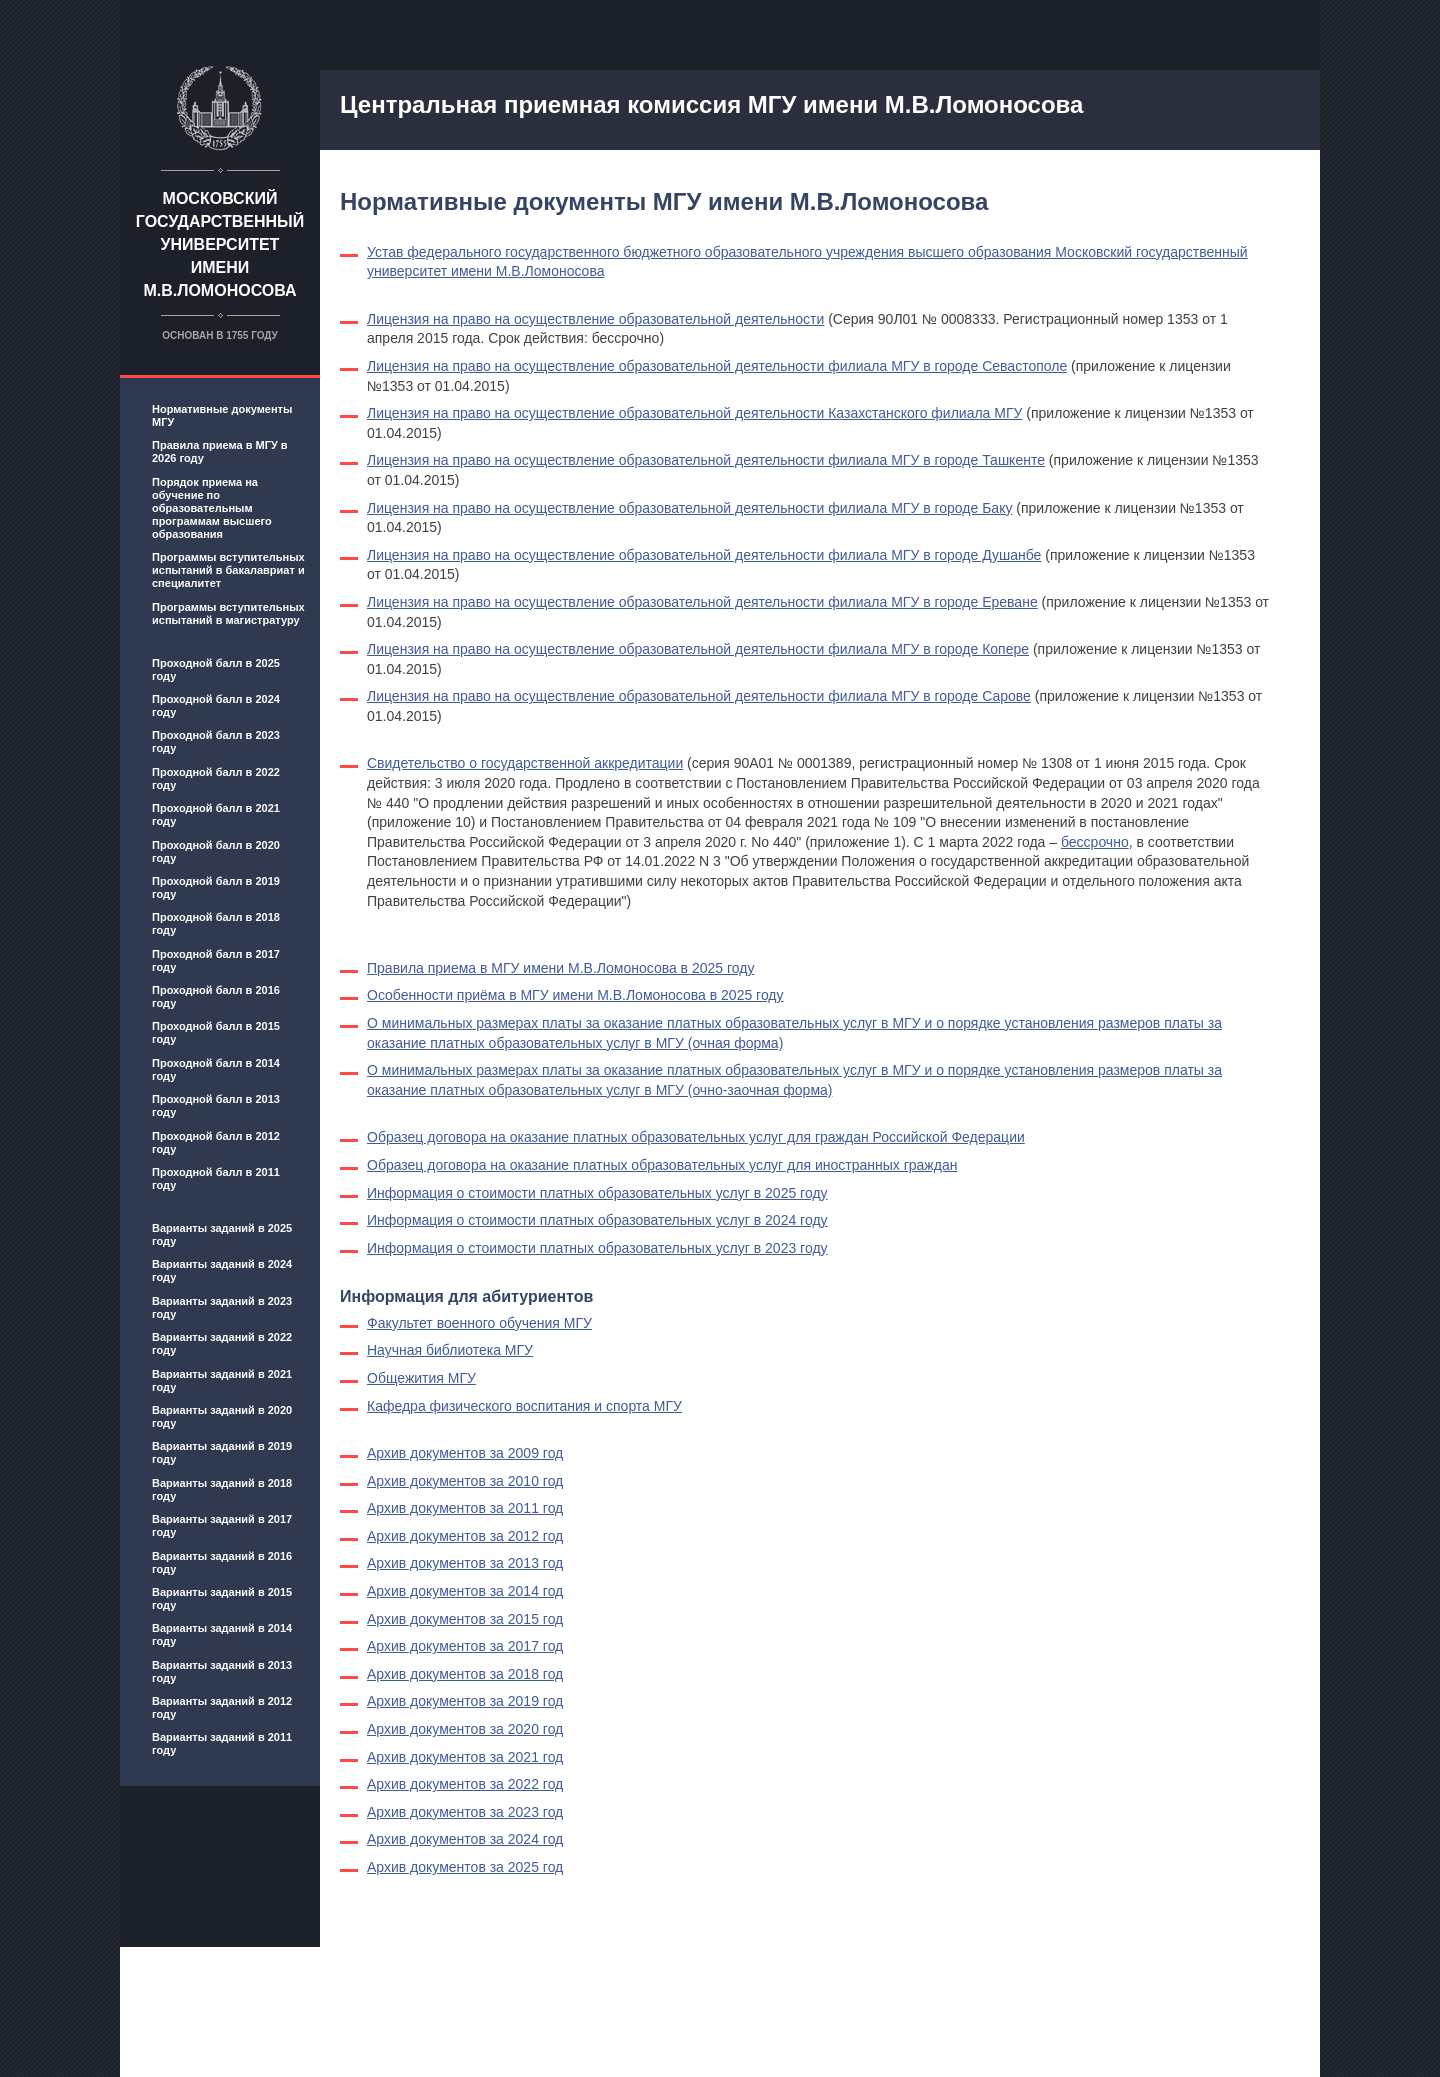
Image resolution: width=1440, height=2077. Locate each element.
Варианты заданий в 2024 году (222, 1270)
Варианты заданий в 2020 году (222, 1416)
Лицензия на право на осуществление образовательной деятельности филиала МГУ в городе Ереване (702, 602)
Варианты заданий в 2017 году (222, 1525)
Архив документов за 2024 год (465, 1839)
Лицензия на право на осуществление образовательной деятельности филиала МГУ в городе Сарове (699, 696)
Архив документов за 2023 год (465, 1812)
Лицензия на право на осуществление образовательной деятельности (595, 319)
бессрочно (1095, 842)
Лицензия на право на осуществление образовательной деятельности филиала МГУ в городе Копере (698, 649)
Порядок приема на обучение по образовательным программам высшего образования (212, 508)
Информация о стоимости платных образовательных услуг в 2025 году (597, 1193)
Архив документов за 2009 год (465, 1453)
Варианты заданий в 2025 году (222, 1234)
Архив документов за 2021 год (465, 1757)
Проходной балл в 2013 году (216, 1105)
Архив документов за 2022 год (465, 1784)
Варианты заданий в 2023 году (222, 1307)
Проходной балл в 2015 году (216, 1032)
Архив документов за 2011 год (465, 1508)
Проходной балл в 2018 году (216, 923)
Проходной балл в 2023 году (216, 741)
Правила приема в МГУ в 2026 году (220, 451)
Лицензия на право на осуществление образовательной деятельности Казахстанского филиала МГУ (694, 413)
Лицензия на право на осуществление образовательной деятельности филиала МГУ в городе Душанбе (704, 555)
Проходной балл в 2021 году (216, 814)
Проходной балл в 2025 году (216, 669)
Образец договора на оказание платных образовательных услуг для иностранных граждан (662, 1165)
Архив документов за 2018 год (465, 1674)
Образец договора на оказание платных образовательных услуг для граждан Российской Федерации (696, 1137)
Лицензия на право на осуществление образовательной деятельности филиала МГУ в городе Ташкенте (706, 460)
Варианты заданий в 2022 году (222, 1343)
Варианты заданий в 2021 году (222, 1380)
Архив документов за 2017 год (465, 1646)
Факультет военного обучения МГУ (479, 1323)
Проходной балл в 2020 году (216, 851)
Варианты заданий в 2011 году (222, 1743)
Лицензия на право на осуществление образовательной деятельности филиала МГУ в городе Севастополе (717, 366)
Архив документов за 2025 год (465, 1867)
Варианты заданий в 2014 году (222, 1634)
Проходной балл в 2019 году (216, 887)
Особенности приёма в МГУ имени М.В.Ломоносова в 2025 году (575, 995)
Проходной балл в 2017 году (216, 960)
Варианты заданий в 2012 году (222, 1707)
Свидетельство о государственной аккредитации (525, 763)
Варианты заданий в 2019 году (222, 1452)
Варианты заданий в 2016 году (222, 1562)
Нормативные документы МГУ (222, 415)
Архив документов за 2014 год (465, 1591)
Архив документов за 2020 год (465, 1729)
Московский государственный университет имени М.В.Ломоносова (220, 244)
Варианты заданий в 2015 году (222, 1598)
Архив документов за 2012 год (465, 1536)
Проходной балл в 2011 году (216, 1178)
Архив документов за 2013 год (465, 1563)
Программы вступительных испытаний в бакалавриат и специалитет (228, 570)
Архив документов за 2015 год (465, 1619)
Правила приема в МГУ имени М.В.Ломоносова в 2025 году (560, 968)
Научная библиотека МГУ (450, 1350)
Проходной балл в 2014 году (216, 1069)
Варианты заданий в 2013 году (222, 1671)
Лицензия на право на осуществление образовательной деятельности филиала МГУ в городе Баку (689, 508)
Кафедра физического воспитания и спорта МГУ (524, 1406)
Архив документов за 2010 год (465, 1481)
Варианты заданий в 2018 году (222, 1489)
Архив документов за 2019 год (465, 1701)
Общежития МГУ (421, 1378)
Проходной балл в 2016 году (216, 996)
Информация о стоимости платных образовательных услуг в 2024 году (597, 1220)
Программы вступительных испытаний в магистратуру (228, 613)
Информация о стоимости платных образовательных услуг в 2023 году (597, 1248)
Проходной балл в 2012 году (216, 1142)
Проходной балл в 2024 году (216, 705)
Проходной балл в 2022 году (216, 778)
